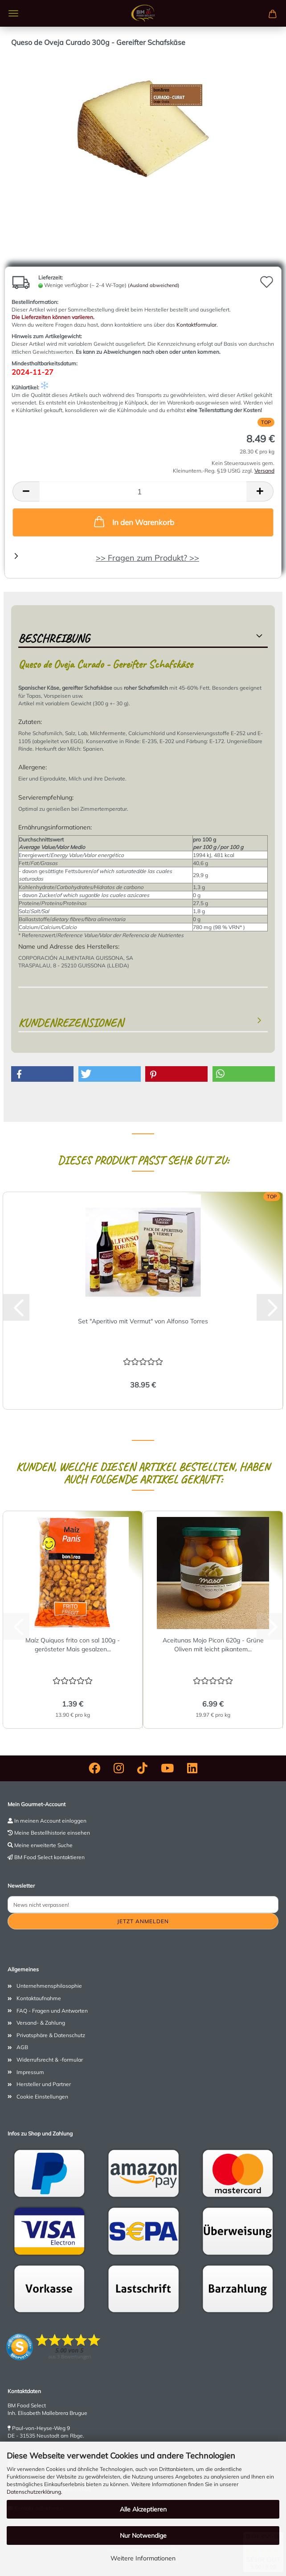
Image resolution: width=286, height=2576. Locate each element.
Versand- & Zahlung (40, 2022)
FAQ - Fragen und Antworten (52, 2010)
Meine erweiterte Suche (43, 1845)
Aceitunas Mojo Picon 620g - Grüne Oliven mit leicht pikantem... (213, 1644)
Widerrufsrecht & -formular (49, 2059)
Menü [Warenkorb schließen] (13, 13)
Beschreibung (54, 638)
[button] (25, 491)
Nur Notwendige (143, 2536)
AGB (22, 2047)
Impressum (30, 2072)
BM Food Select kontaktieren (49, 1857)
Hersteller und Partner (43, 2084)
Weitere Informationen (143, 2558)
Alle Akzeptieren (143, 2509)
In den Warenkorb (133, 521)
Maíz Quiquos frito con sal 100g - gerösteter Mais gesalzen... (72, 1644)
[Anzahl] (143, 491)
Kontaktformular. (197, 324)
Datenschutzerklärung (34, 2491)
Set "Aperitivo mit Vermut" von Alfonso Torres (143, 1321)
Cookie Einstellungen (42, 2096)
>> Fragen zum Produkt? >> (147, 558)
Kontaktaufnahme (38, 1998)
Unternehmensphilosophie (49, 1985)
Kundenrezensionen (70, 1022)
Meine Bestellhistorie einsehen (52, 1832)
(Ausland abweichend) (154, 285)
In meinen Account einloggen (50, 1820)
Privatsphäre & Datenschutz (50, 2035)
